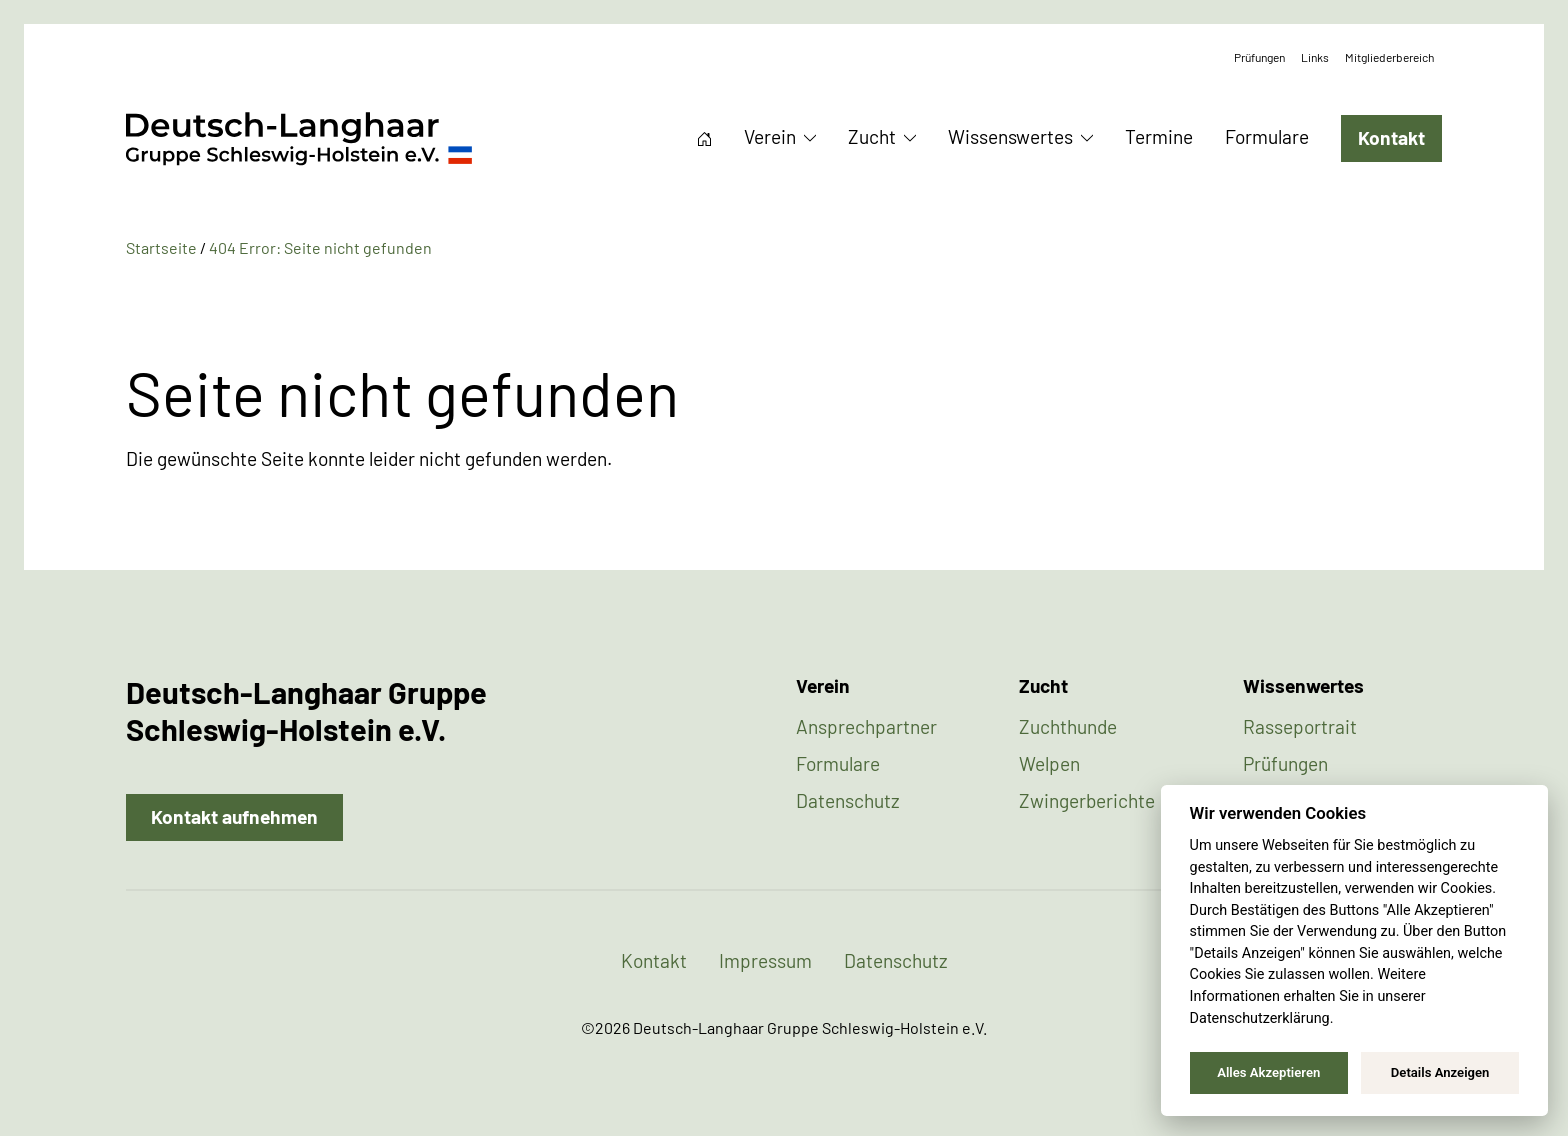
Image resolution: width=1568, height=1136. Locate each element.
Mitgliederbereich (1389, 57)
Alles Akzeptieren (1268, 1072)
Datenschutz (848, 800)
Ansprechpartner (866, 726)
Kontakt (1391, 137)
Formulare (1267, 136)
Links (1315, 57)
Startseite (704, 139)
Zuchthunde (1068, 726)
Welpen (1049, 763)
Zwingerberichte (1087, 800)
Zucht (872, 136)
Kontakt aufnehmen (234, 816)
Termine (1159, 136)
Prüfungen (1259, 57)
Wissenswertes (1010, 136)
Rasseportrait (1300, 726)
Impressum (765, 960)
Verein (770, 136)
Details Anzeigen (1440, 1072)
